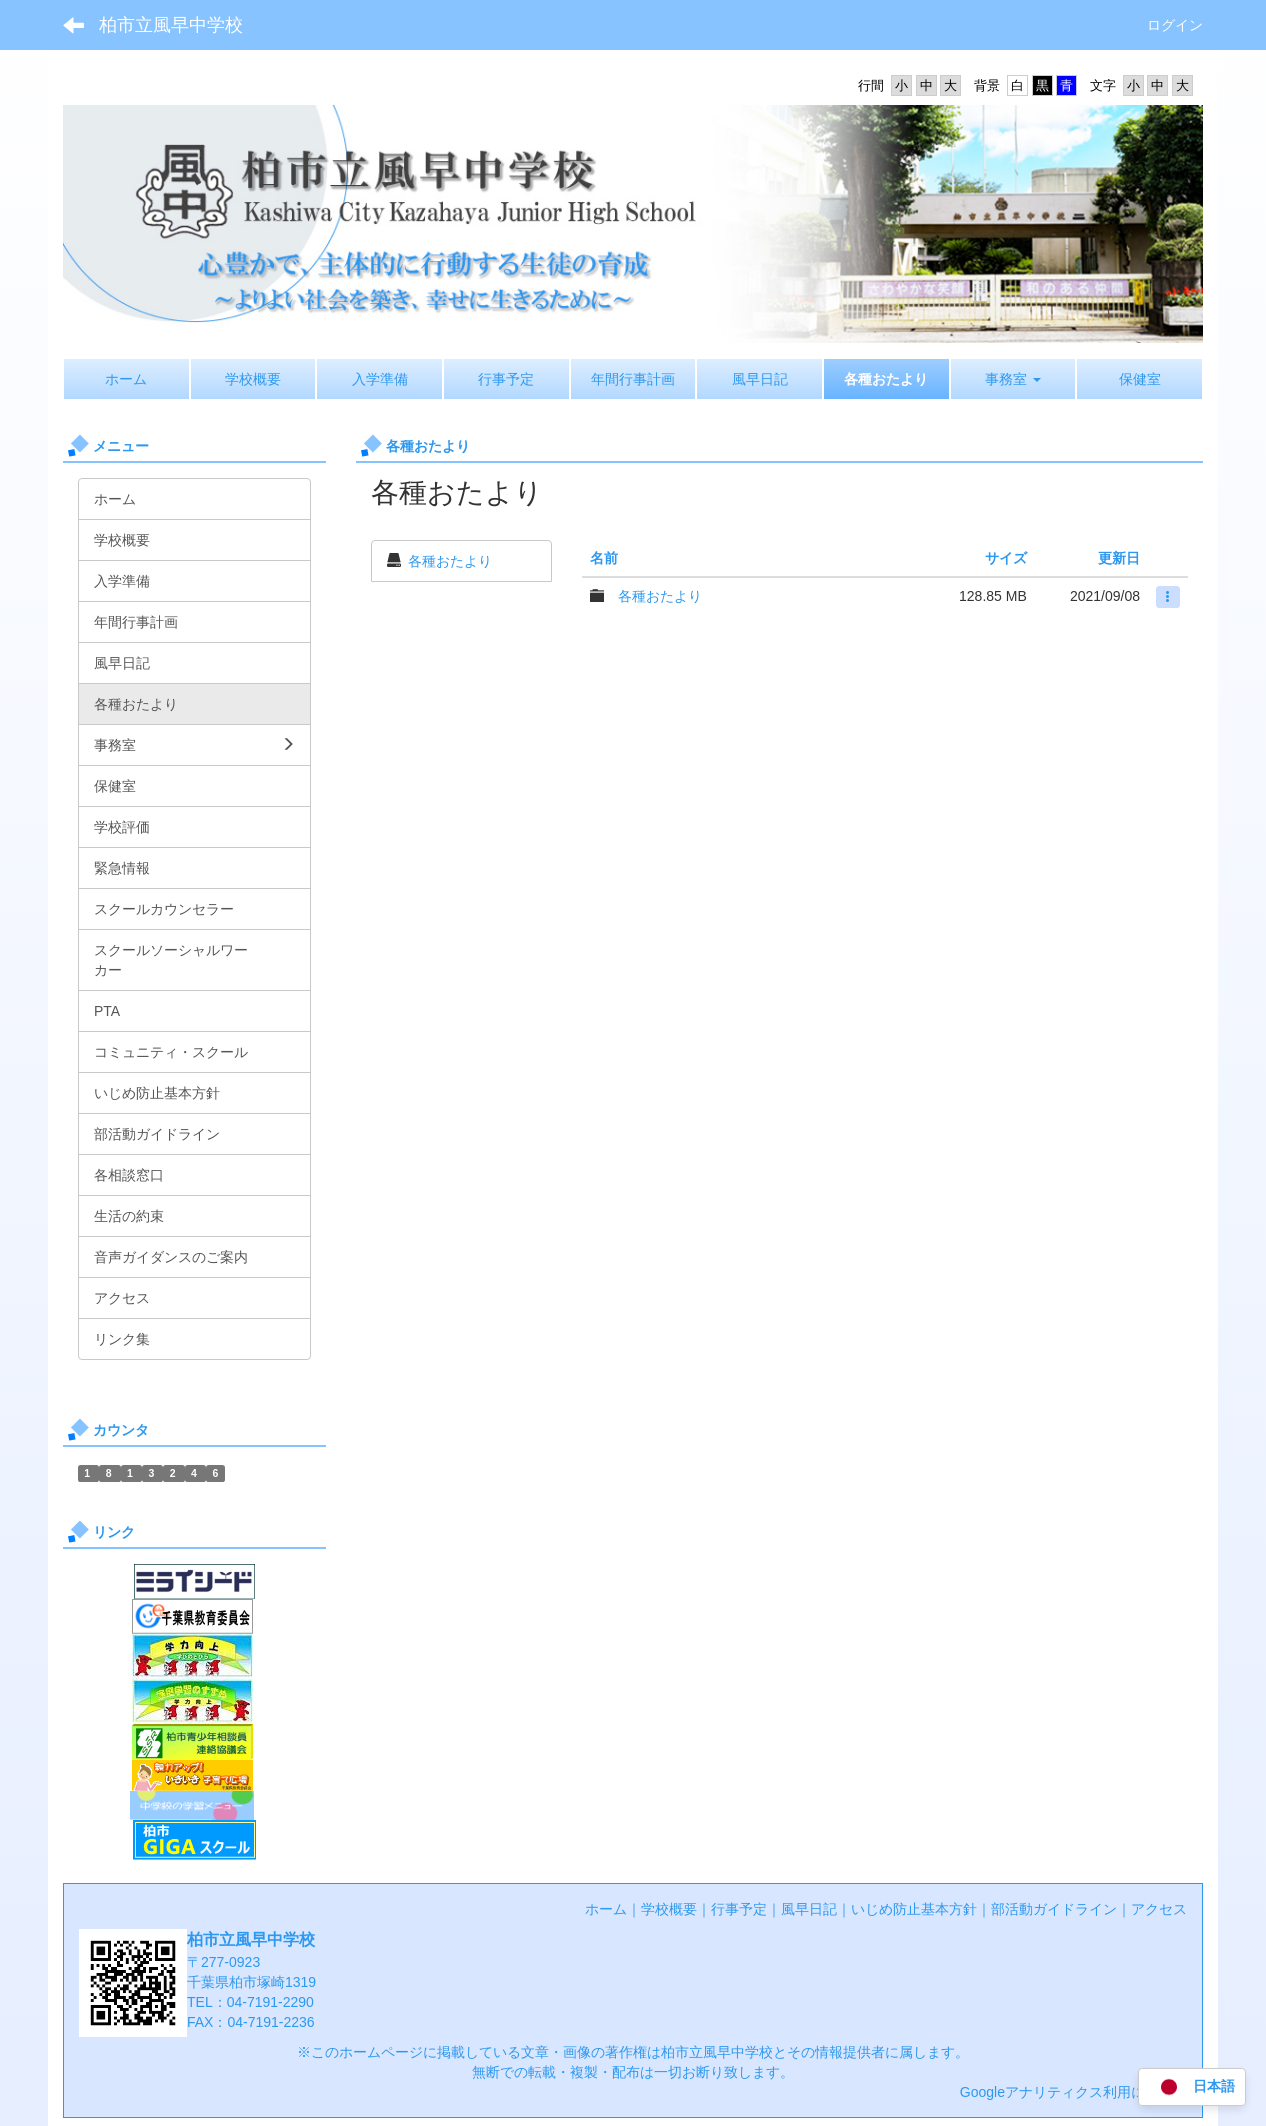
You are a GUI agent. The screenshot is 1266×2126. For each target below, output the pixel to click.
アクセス (1159, 1909)
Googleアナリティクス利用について (1073, 2092)
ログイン (1175, 25)
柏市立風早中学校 (171, 25)
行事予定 (739, 1909)
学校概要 (669, 1909)
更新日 (1119, 558)
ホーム (606, 1909)
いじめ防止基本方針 (914, 1909)
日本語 (1192, 2087)
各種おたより (450, 561)
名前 (604, 558)
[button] (1013, 379)
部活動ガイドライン (1054, 1909)
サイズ (1006, 558)
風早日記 (809, 1909)
